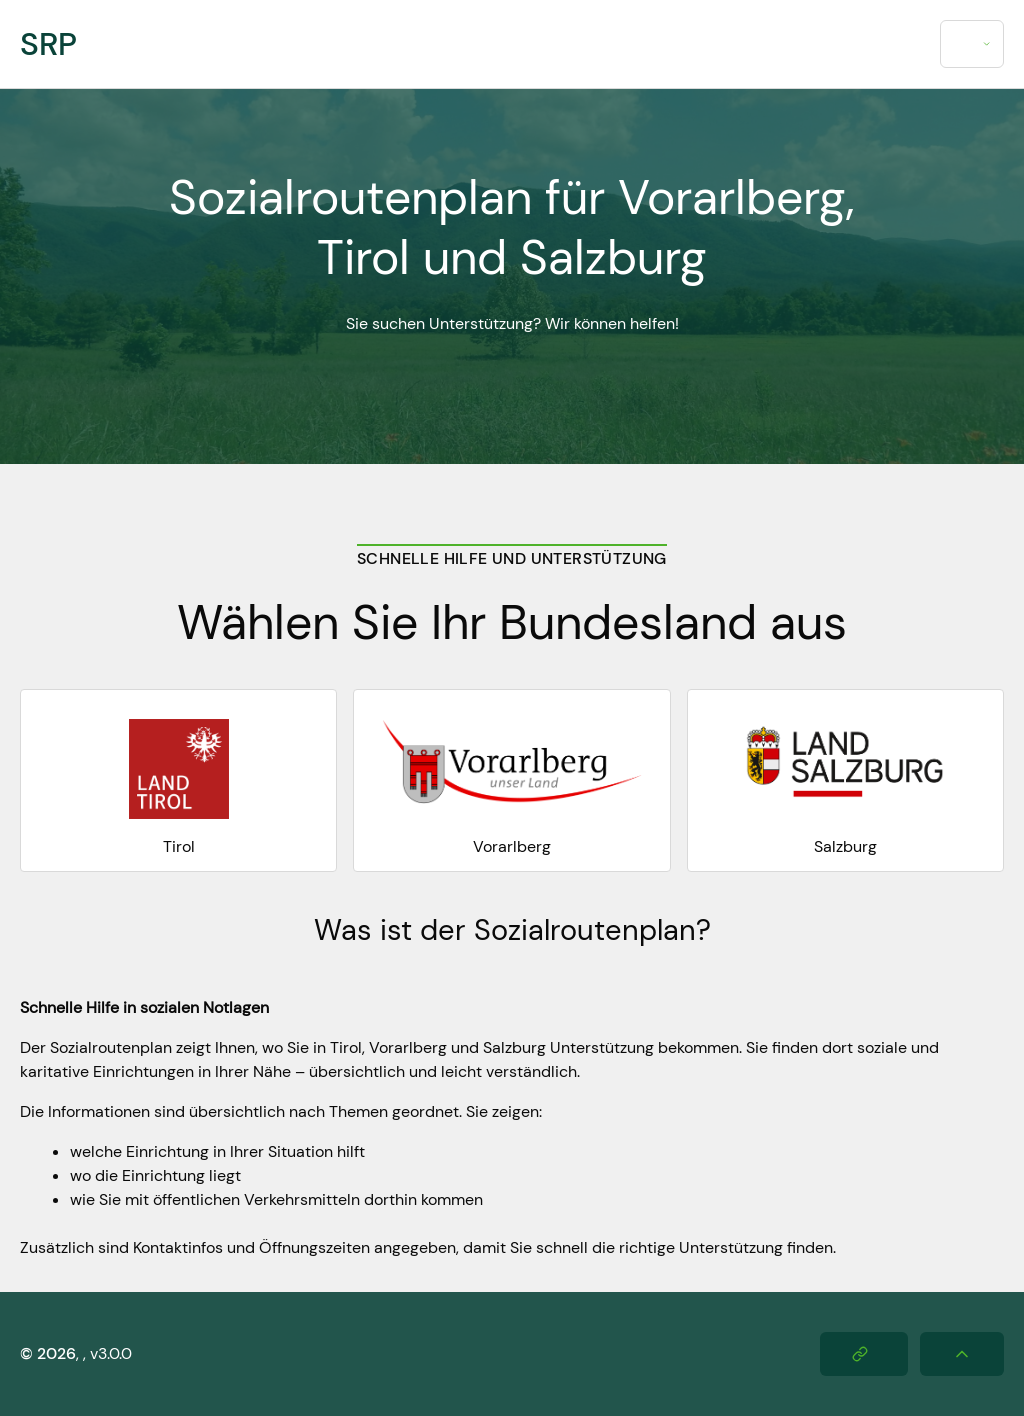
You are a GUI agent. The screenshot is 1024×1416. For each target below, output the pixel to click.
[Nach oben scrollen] (962, 1354)
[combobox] (972, 44)
